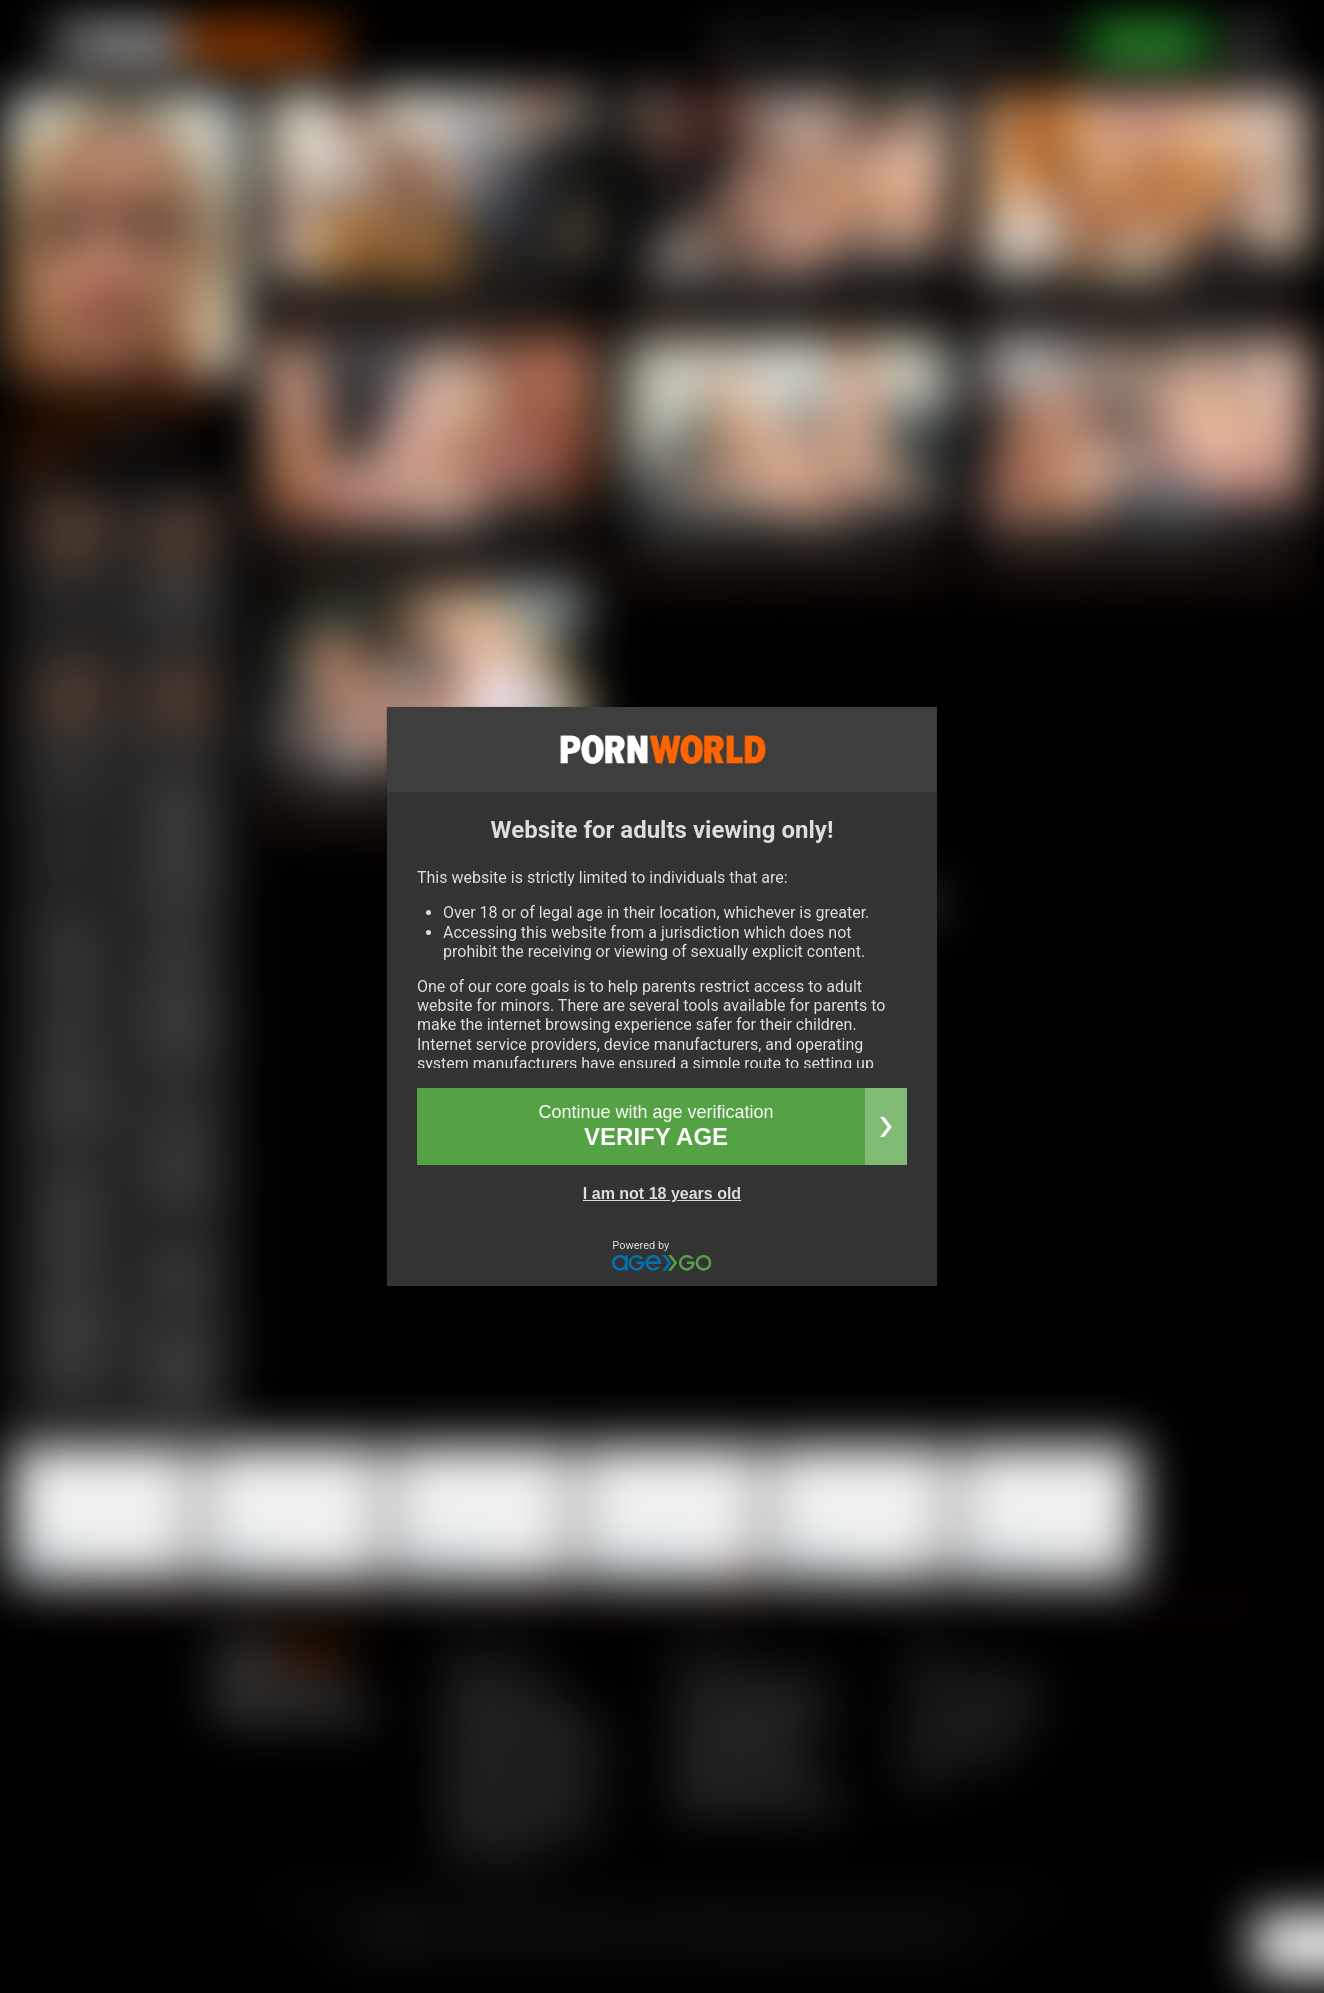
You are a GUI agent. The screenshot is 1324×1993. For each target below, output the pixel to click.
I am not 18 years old (662, 1193)
